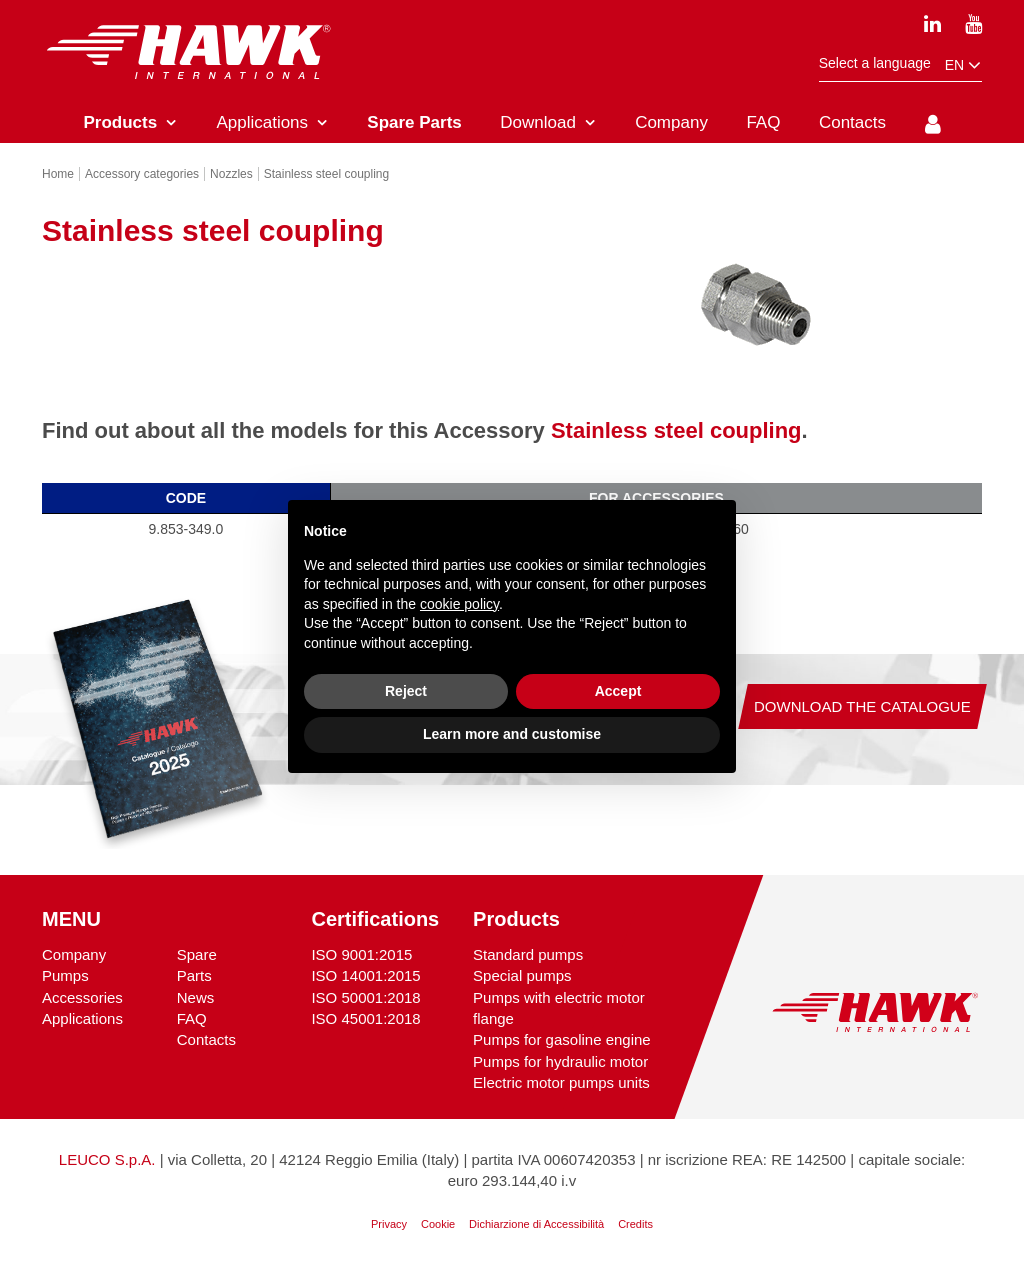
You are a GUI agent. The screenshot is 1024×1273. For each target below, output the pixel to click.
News (196, 997)
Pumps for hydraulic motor (560, 1061)
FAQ (192, 1018)
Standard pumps (528, 954)
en (963, 65)
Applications (82, 1018)
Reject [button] (406, 691)
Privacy (389, 1224)
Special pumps (522, 975)
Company (74, 954)
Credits (635, 1224)
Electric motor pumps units (561, 1082)
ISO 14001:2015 (365, 975)
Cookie (438, 1224)
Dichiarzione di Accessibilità (536, 1224)
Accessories (82, 997)
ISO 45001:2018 (365, 1018)
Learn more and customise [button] (512, 734)
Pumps (65, 975)
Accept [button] (618, 691)
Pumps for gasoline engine (562, 1039)
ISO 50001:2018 (365, 997)
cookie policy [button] (459, 604)
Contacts (206, 1039)
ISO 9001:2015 (361, 954)
